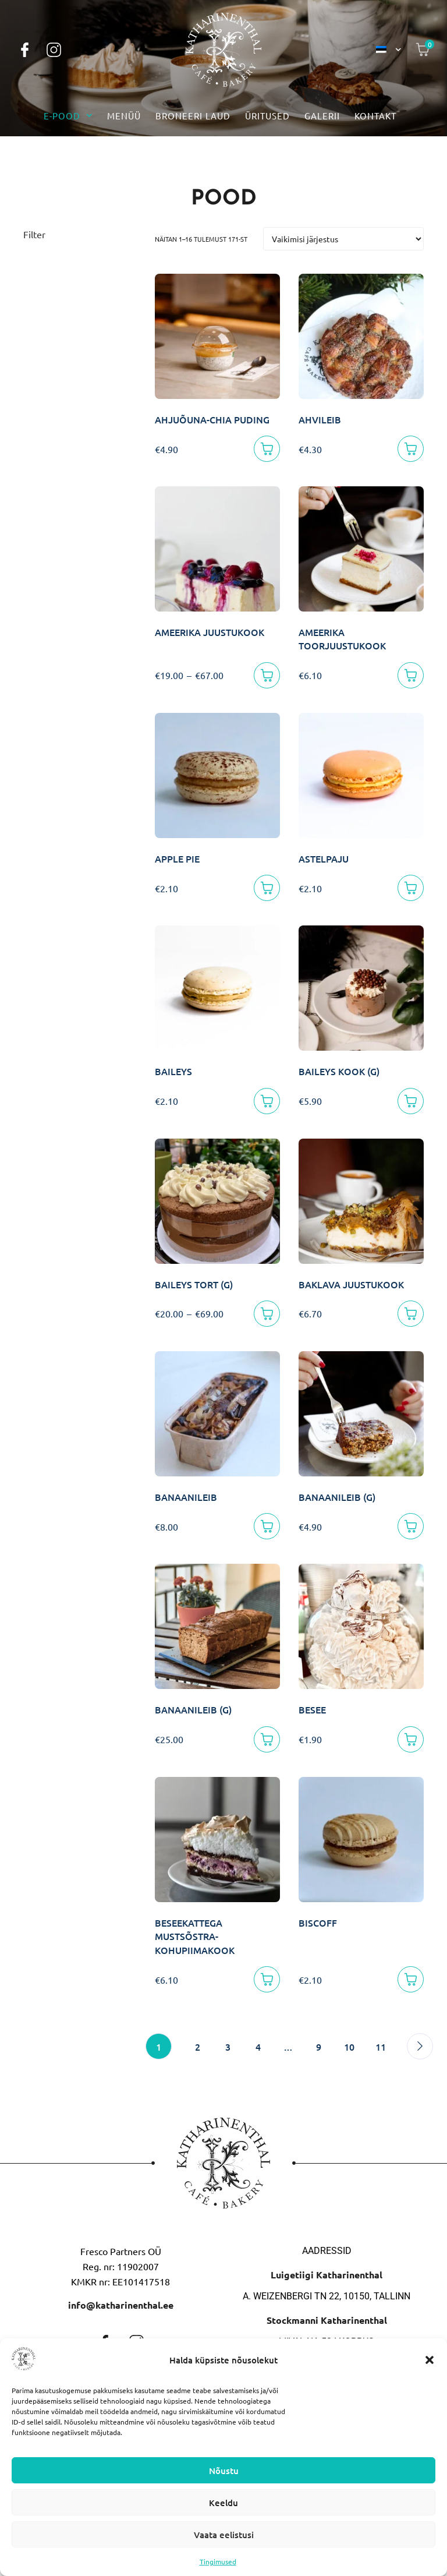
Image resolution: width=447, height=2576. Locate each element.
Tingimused (218, 2561)
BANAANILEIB (186, 1496)
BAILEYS (173, 1071)
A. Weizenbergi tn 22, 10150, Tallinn (326, 2296)
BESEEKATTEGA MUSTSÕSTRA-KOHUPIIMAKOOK (195, 1936)
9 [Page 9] (318, 2046)
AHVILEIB (320, 419)
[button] (429, 2360)
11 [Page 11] (380, 2046)
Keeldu (223, 2502)
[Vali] (267, 675)
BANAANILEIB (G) (337, 1496)
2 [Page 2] (197, 2046)
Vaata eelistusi (224, 2534)
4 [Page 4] (258, 2046)
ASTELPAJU (324, 858)
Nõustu (224, 2470)
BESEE (312, 1709)
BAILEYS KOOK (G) (339, 1071)
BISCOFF (318, 1922)
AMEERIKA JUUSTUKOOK (209, 632)
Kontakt (375, 115)
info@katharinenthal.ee (120, 2305)
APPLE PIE (177, 858)
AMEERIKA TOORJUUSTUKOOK (342, 639)
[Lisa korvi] (267, 449)
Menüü (124, 115)
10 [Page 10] (349, 2046)
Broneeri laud (192, 115)
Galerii (322, 115)
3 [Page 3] (227, 2046)
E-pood (68, 116)
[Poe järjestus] (343, 238)
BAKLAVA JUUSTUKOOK (351, 1284)
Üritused (267, 115)
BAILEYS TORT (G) (194, 1284)
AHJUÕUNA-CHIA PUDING (212, 419)
